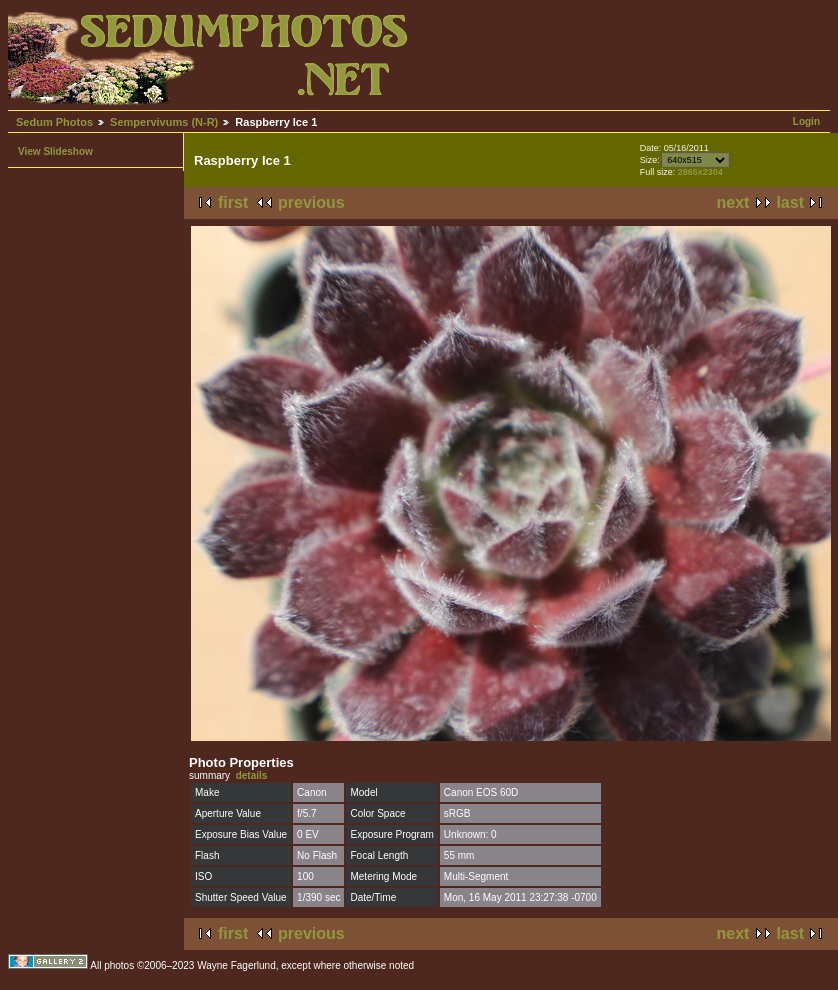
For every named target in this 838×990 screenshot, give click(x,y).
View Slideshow (55, 151)
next (733, 202)
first (233, 202)
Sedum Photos (54, 122)
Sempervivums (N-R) (164, 122)
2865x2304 (700, 172)
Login (806, 121)
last (790, 202)
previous (311, 202)
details (252, 775)
